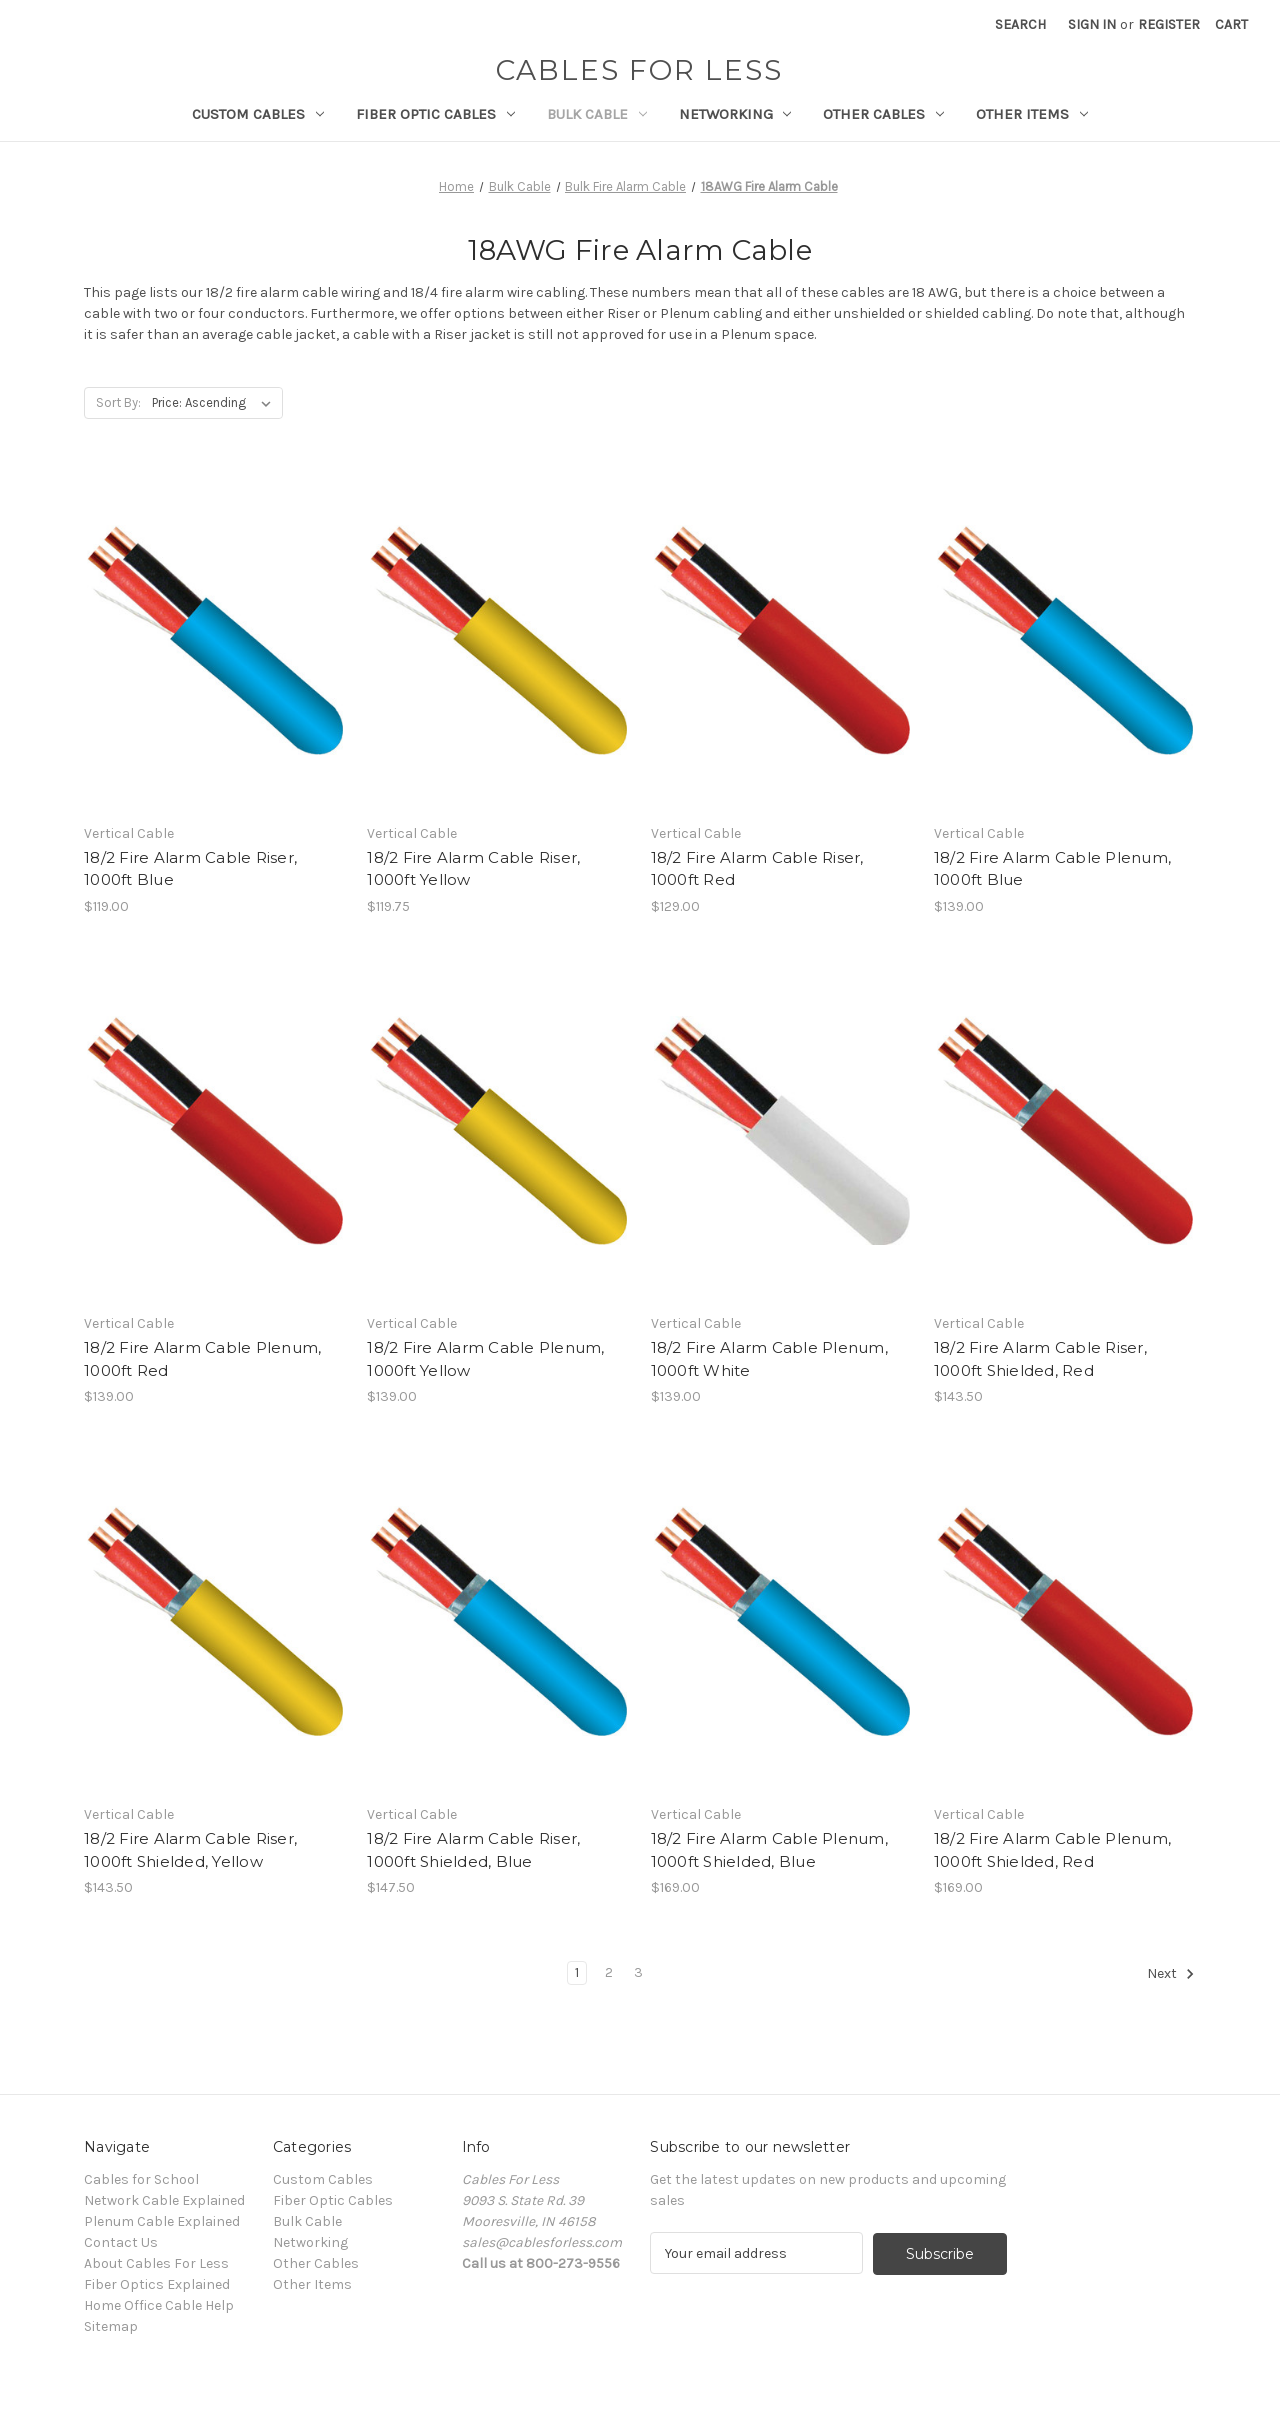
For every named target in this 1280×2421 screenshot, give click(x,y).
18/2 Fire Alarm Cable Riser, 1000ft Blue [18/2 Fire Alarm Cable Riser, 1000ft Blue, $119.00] (190, 869)
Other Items (1032, 114)
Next (1171, 1974)
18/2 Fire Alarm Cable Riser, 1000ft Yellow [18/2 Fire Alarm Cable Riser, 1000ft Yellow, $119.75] (473, 869)
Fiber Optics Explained (157, 2284)
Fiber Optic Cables (435, 114)
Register (1169, 24)
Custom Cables (258, 114)
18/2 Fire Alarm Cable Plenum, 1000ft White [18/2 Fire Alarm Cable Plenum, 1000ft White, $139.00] (769, 1359)
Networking (735, 114)
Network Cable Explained (164, 2200)
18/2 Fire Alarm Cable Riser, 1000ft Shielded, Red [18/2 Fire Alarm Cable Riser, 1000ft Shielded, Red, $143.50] (1040, 1359)
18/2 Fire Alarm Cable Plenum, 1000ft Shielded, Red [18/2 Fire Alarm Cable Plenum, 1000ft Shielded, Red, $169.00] (1052, 1850)
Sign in (1092, 24)
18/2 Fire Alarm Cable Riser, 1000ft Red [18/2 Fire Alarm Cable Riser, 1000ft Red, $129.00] (757, 869)
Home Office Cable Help (159, 2305)
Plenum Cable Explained (162, 2221)
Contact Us (121, 2242)
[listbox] (215, 403)
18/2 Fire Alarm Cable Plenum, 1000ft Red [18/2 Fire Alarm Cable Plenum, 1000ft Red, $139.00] (202, 1359)
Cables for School (141, 2179)
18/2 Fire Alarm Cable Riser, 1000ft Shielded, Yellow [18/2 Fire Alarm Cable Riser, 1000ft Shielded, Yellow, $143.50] (190, 1850)
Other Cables (883, 114)
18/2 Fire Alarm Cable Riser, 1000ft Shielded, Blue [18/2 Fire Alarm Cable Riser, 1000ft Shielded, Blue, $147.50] (473, 1850)
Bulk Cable (597, 114)
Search (1020, 24)
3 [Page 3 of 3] (638, 1972)
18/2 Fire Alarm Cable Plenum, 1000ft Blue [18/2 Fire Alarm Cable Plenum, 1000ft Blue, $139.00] (1052, 869)
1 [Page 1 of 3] (577, 1972)
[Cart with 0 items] (1231, 24)
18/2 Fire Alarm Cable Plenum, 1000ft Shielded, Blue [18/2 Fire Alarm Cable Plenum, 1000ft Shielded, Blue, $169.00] (769, 1850)
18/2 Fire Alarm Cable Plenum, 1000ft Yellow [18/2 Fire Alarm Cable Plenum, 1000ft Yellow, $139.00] (485, 1359)
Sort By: (118, 402)
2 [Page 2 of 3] (609, 1972)
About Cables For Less (156, 2263)
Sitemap (111, 2326)
